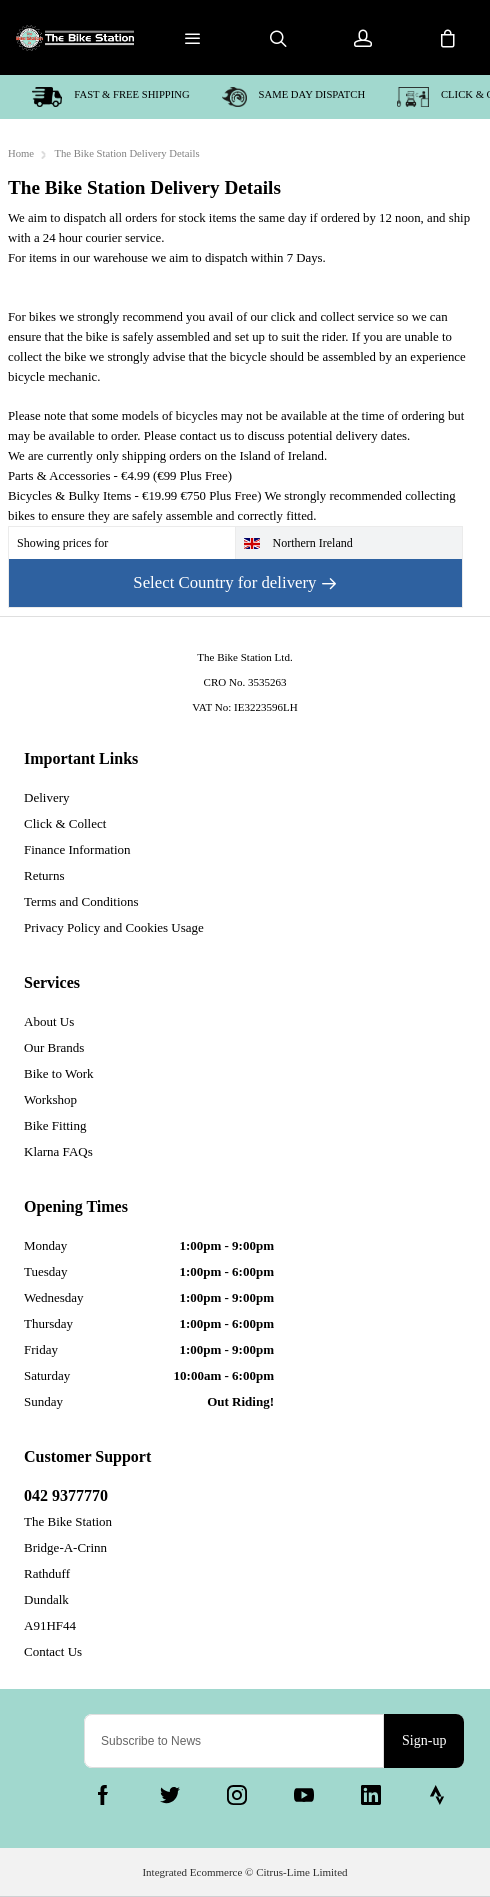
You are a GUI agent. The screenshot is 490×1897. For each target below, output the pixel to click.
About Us (49, 1021)
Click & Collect (65, 823)
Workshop (50, 1099)
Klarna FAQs (58, 1151)
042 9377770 (66, 1495)
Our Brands (54, 1047)
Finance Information (77, 849)
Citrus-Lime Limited (301, 1872)
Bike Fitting (55, 1125)
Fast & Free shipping (111, 97)
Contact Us (53, 1651)
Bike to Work (59, 1073)
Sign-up (424, 1740)
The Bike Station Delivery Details (127, 153)
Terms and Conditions (81, 901)
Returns (44, 875)
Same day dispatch (293, 97)
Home (21, 153)
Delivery (46, 797)
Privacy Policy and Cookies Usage (114, 927)
